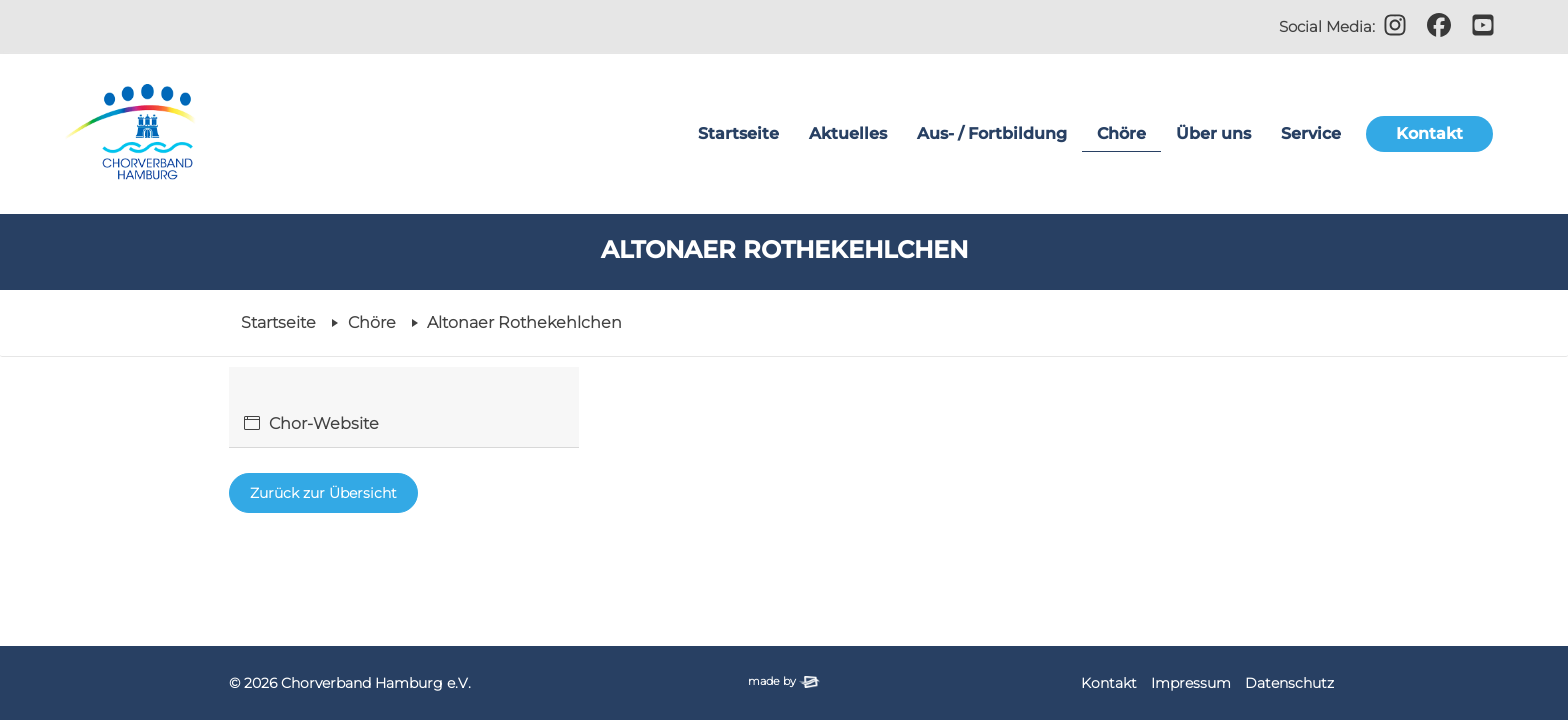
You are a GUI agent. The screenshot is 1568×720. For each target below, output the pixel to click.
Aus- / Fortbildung (992, 133)
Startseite (738, 133)
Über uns (1213, 133)
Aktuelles (848, 133)
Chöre (1121, 133)
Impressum (1191, 683)
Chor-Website (324, 423)
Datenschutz (1289, 683)
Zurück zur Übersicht (323, 493)
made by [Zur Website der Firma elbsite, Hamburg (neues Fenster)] (784, 681)
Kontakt (1429, 133)
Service (1311, 133)
